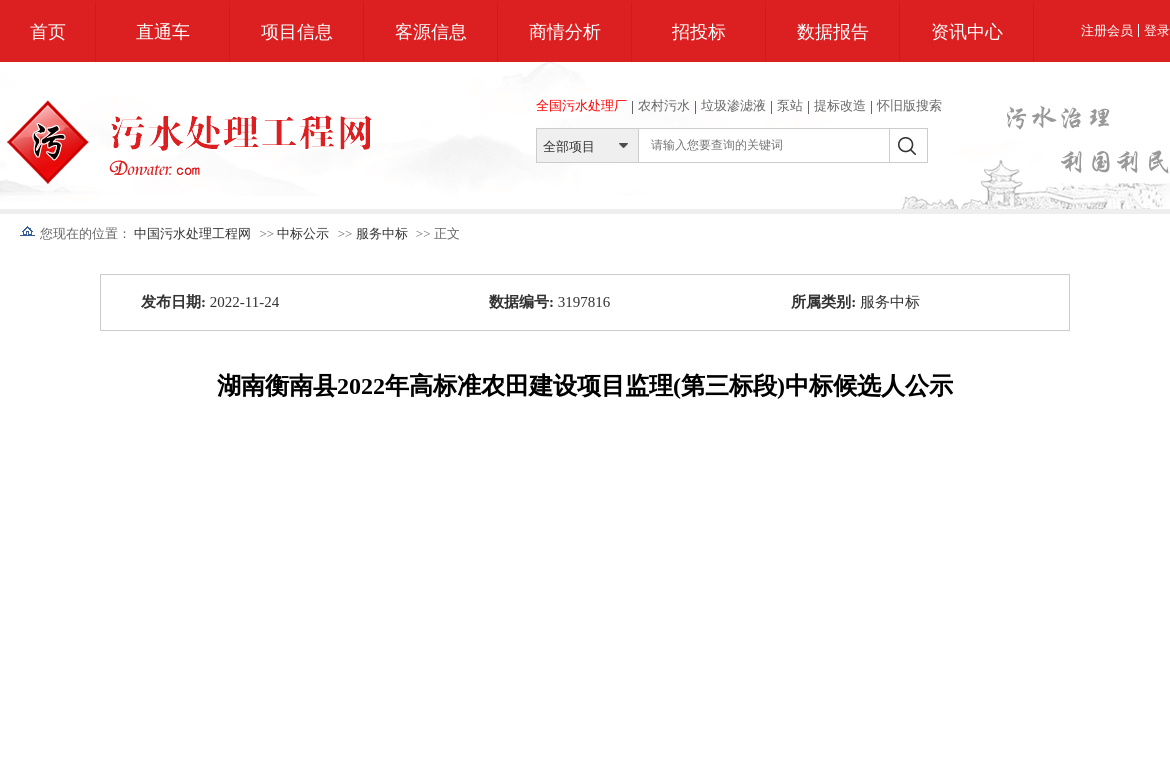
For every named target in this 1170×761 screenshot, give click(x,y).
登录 (1157, 30)
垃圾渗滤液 (733, 105)
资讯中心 (967, 32)
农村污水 (664, 105)
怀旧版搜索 (909, 105)
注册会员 (1107, 30)
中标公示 (303, 233)
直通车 (163, 32)
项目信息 (297, 32)
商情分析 (565, 32)
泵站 (790, 105)
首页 (48, 32)
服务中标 (382, 233)
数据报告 (833, 32)
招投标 (699, 32)
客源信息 (431, 32)
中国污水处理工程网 (192, 233)
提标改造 (840, 105)
